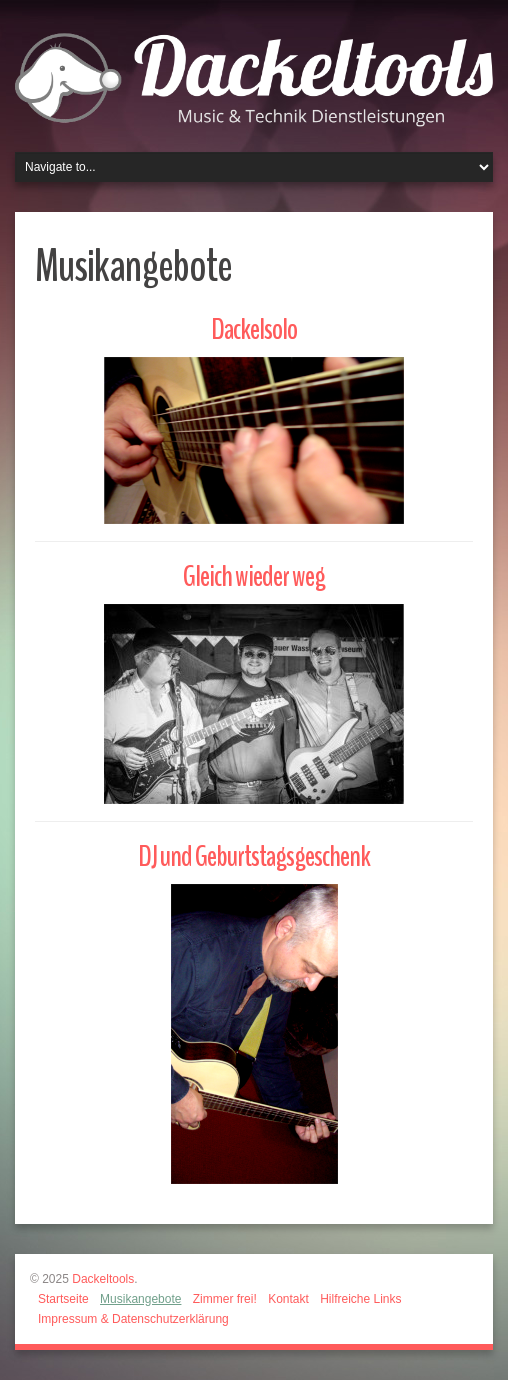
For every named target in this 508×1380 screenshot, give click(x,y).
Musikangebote (140, 1299)
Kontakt (288, 1299)
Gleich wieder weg (254, 576)
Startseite (63, 1299)
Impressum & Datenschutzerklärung (133, 1319)
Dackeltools (103, 1279)
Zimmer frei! (225, 1299)
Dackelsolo (254, 329)
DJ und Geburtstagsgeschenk (254, 856)
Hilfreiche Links (360, 1299)
